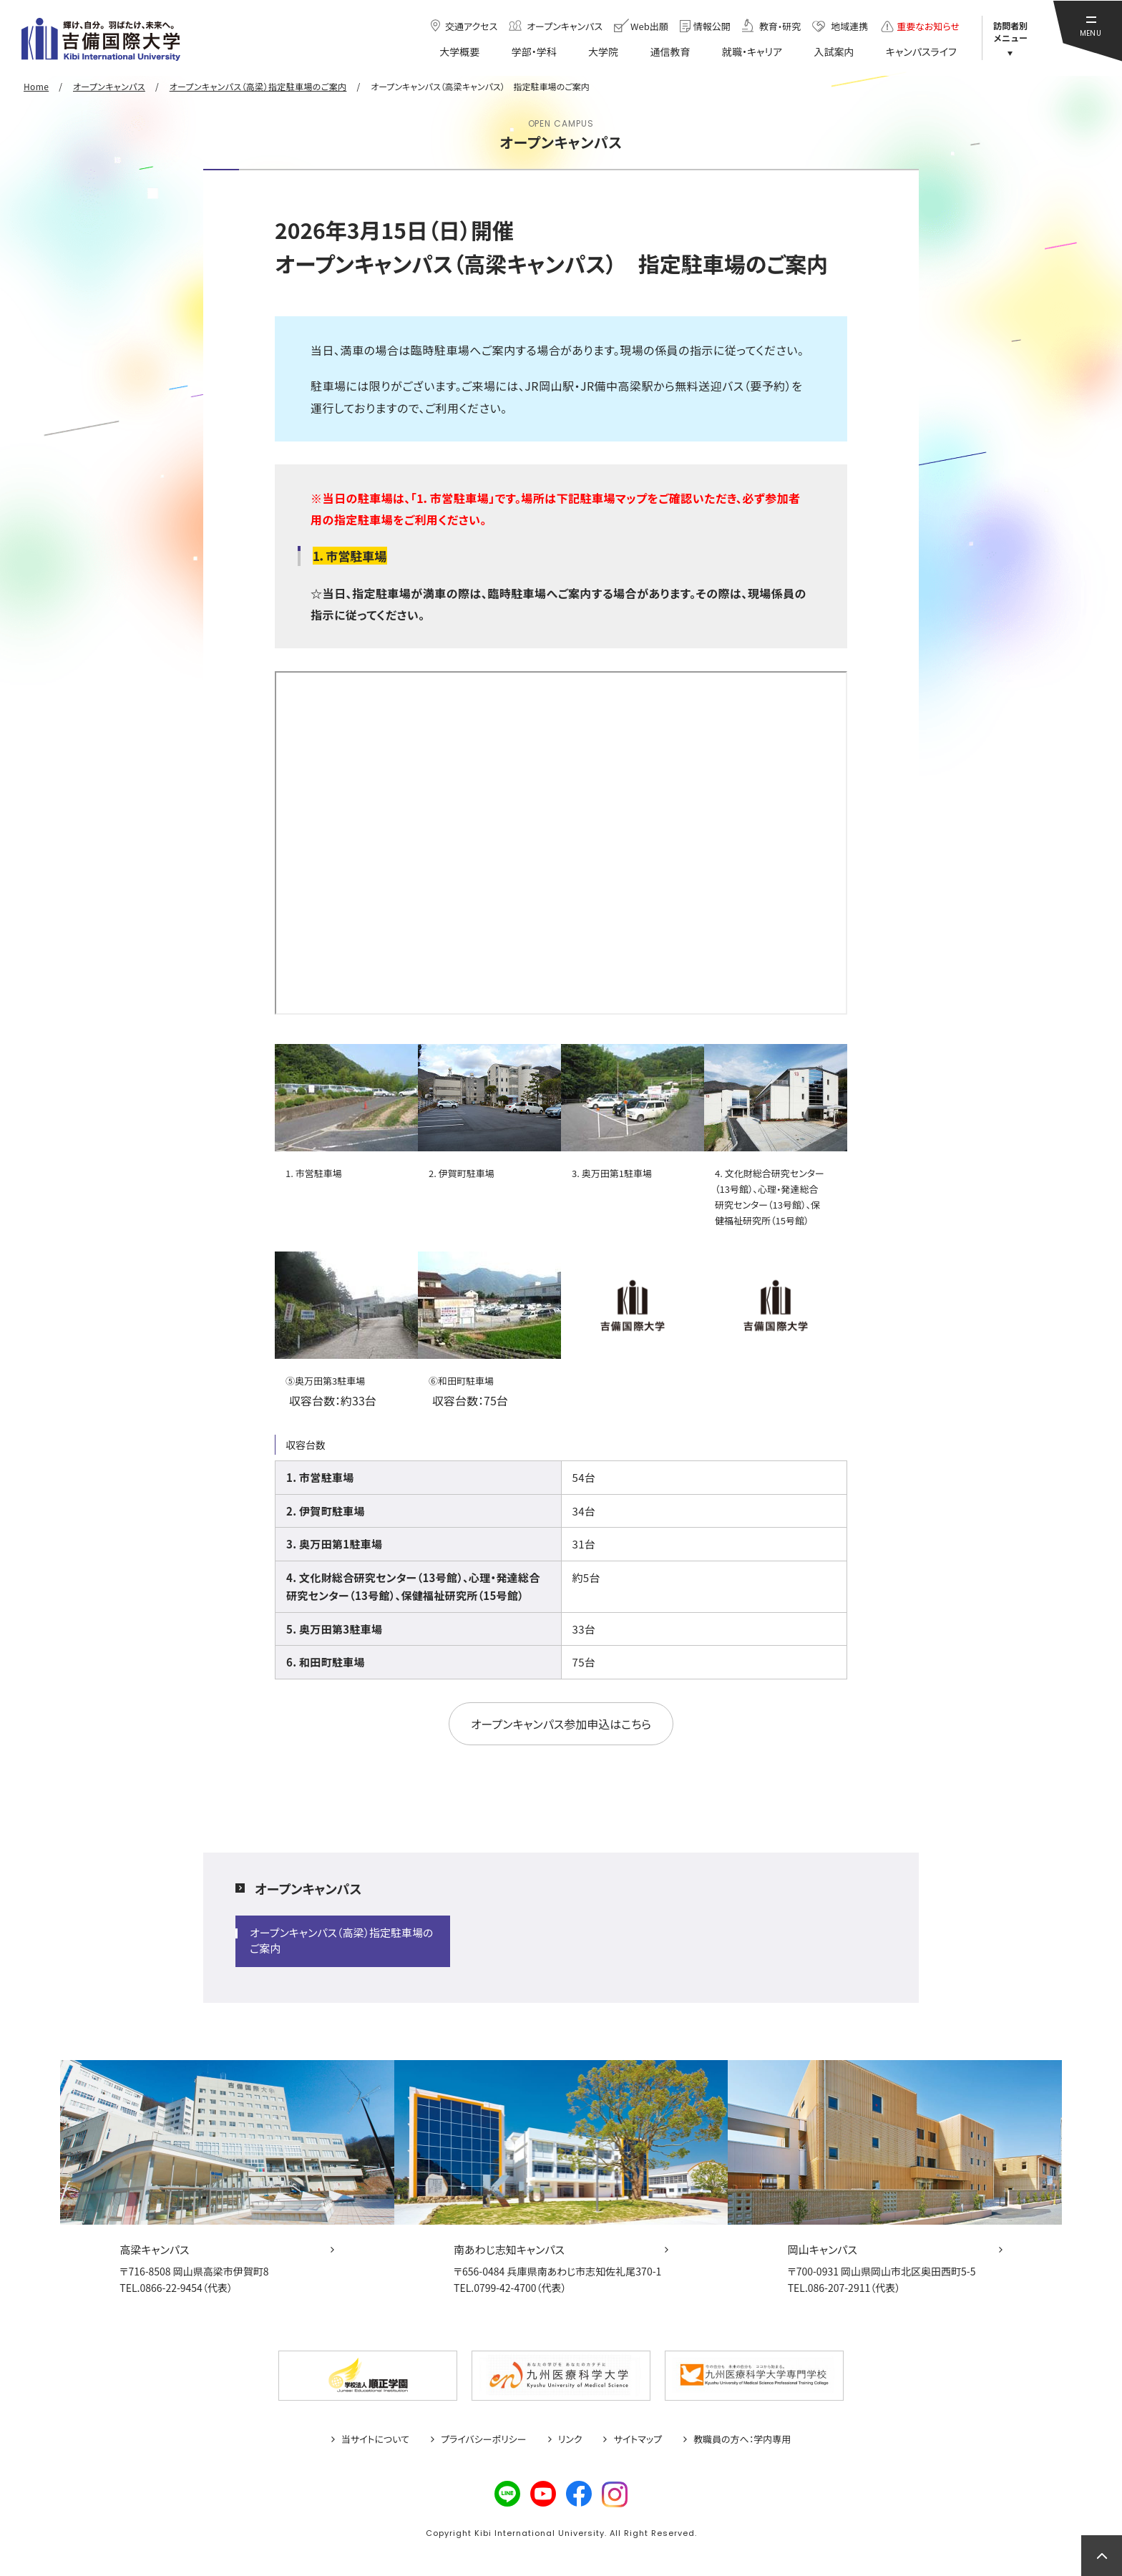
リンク (570, 2439)
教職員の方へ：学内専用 (742, 2439)
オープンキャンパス (308, 1888)
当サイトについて (375, 2439)
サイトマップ (637, 2439)
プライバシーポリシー (484, 2439)
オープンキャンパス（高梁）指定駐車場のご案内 (342, 1940)
